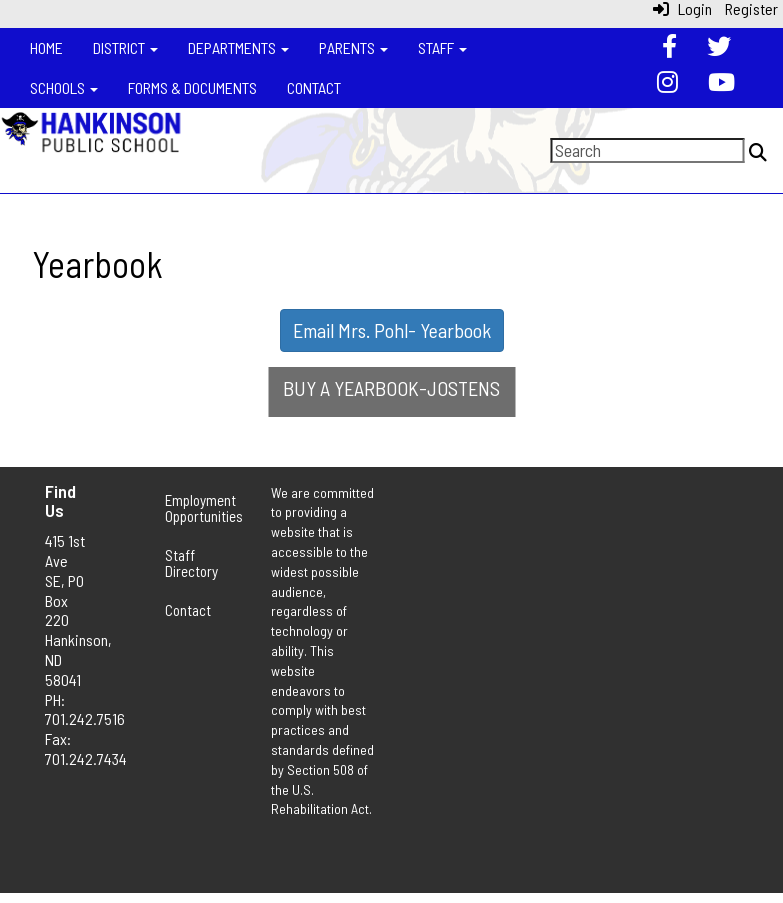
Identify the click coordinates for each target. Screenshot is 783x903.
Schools (64, 87)
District (125, 47)
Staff (442, 47)
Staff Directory (191, 563)
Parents (353, 47)
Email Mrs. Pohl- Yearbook (392, 330)
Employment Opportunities (195, 508)
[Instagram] (667, 84)
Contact (314, 87)
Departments (238, 47)
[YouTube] (721, 84)
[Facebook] (669, 48)
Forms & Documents (192, 87)
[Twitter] (719, 48)
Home (46, 47)
